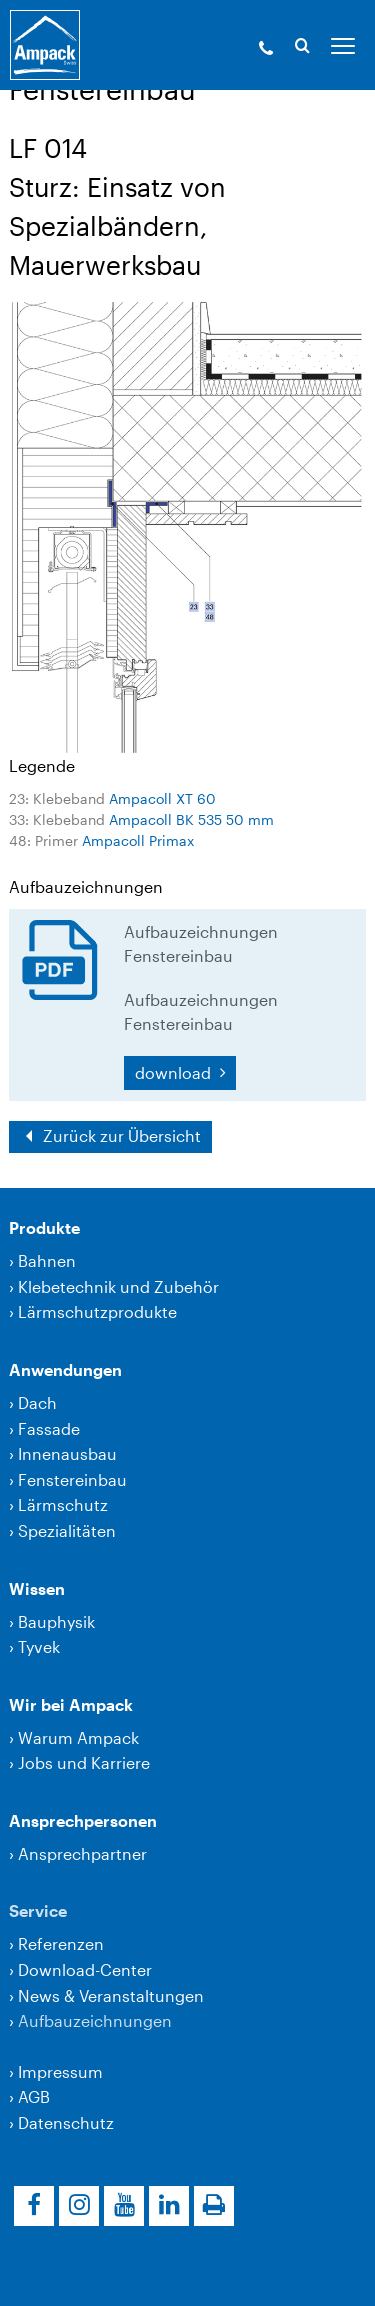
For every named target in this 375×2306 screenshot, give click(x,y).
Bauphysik (56, 1621)
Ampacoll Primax (138, 840)
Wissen (37, 1588)
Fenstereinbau (72, 1479)
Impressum (60, 2071)
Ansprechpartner (82, 1853)
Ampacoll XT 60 (162, 798)
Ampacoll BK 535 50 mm (191, 819)
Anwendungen (65, 1369)
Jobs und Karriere (84, 1762)
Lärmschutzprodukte (97, 1311)
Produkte (44, 1227)
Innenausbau (67, 1453)
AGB (34, 2096)
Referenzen (61, 1943)
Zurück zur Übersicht (120, 1135)
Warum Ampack (78, 1737)
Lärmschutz (63, 1504)
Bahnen (47, 1260)
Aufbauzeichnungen (95, 2020)
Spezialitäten (67, 1530)
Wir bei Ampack (71, 1704)
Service (38, 1910)
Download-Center (85, 1969)
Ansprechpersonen (83, 1820)
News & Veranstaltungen (111, 1995)
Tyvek (39, 1646)
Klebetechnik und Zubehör (118, 1286)
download (175, 1072)
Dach (37, 1402)
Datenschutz (66, 2122)
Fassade (49, 1428)
